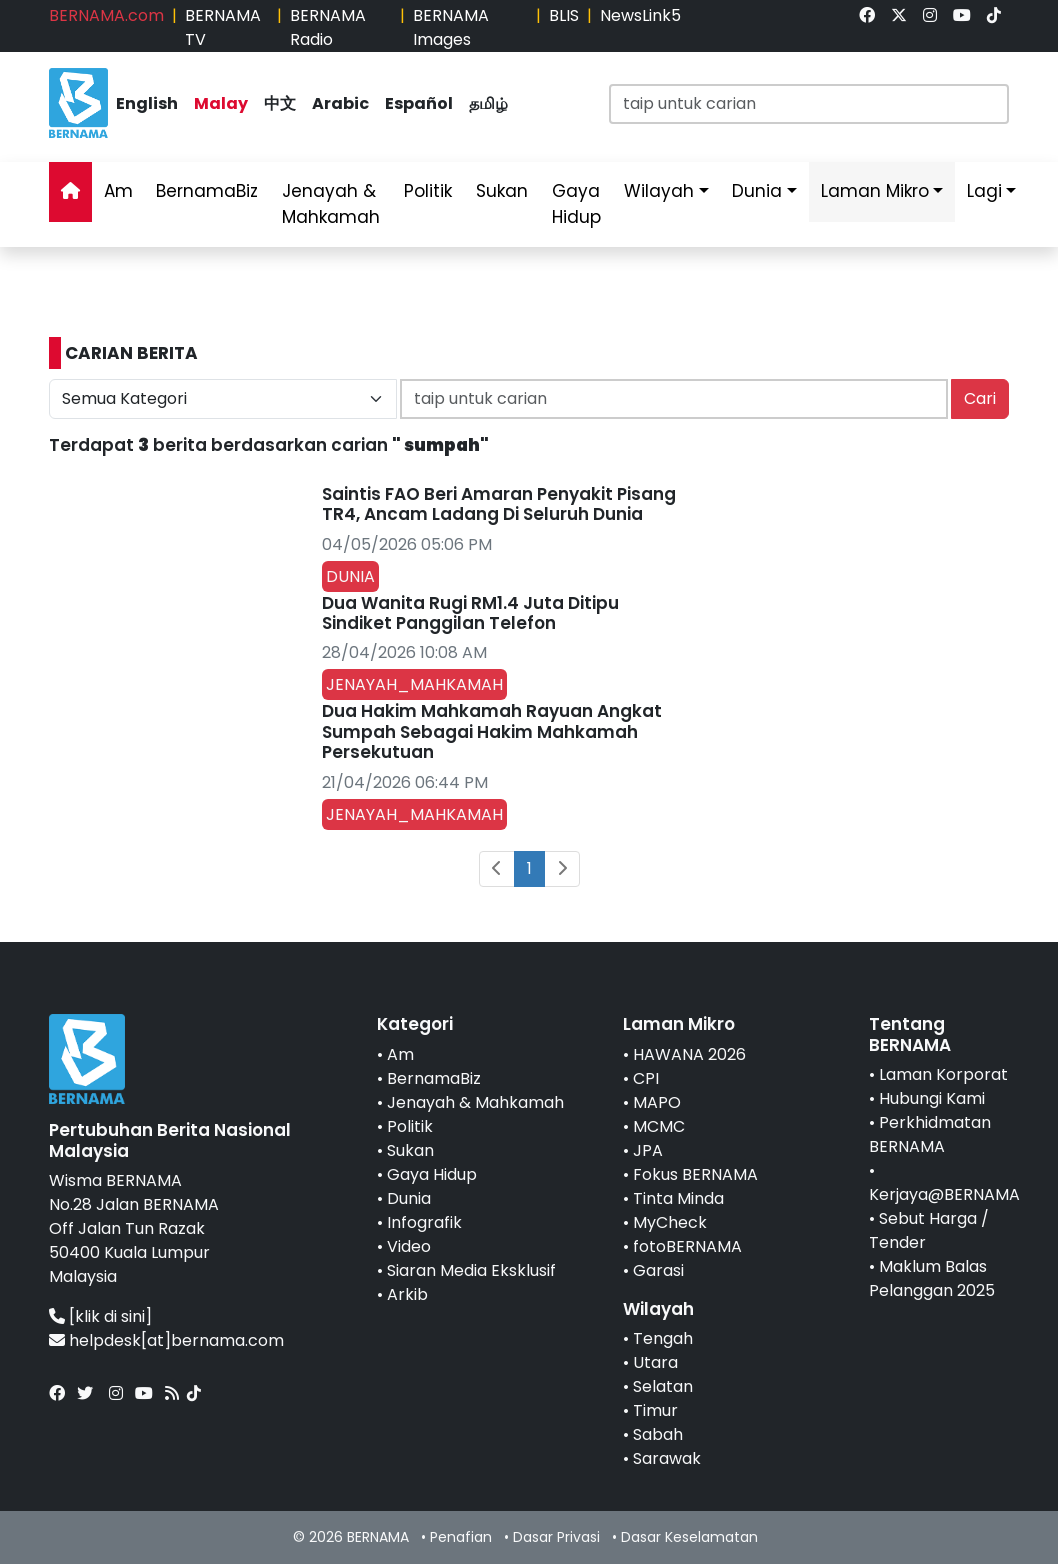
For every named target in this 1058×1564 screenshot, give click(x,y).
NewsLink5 (640, 15)
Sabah (658, 1434)
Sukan (502, 191)
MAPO (657, 1102)
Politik (428, 191)
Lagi (984, 191)
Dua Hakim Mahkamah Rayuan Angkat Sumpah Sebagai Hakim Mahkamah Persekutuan (492, 731)
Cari (980, 398)
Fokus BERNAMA (695, 1174)
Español (419, 103)
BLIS (564, 15)
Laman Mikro (875, 191)
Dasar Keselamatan (689, 1537)
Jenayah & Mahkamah (331, 204)
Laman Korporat (943, 1074)
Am (118, 191)
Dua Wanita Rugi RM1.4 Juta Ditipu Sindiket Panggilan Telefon (470, 613)
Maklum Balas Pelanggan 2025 (932, 1278)
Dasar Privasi (556, 1537)
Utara (655, 1362)
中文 (280, 103)
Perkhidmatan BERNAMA (930, 1134)
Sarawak (667, 1458)
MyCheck (670, 1222)
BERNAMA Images (451, 27)
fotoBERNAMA (687, 1246)
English (147, 103)
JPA (648, 1150)
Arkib (407, 1294)
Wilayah (659, 191)
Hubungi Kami (932, 1098)
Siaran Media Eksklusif (471, 1270)
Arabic (340, 103)
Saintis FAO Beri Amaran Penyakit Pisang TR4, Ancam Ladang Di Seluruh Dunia (499, 504)
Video (409, 1246)
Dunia (757, 191)
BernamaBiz (207, 191)
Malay (221, 103)
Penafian (461, 1537)
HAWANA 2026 (689, 1054)
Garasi (658, 1270)
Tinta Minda (678, 1198)
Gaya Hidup (576, 204)
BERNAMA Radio (328, 27)
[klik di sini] (110, 1316)
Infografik (424, 1222)
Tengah (663, 1338)
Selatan (663, 1386)
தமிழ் (488, 103)
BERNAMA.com (106, 15)
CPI (646, 1078)
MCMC (659, 1126)
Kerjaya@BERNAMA (944, 1194)
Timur (655, 1410)
